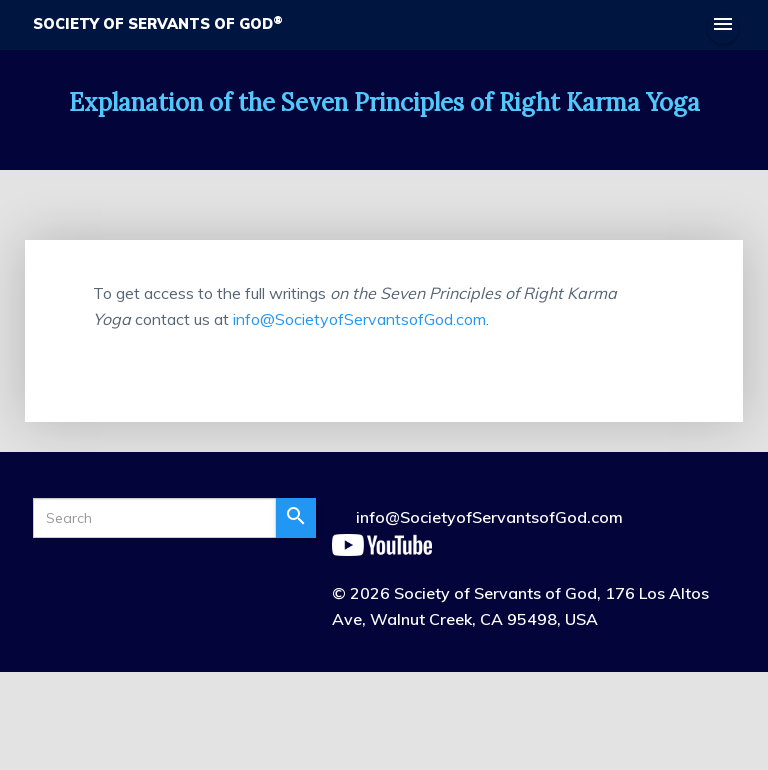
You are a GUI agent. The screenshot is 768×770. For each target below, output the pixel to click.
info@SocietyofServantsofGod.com (359, 319)
